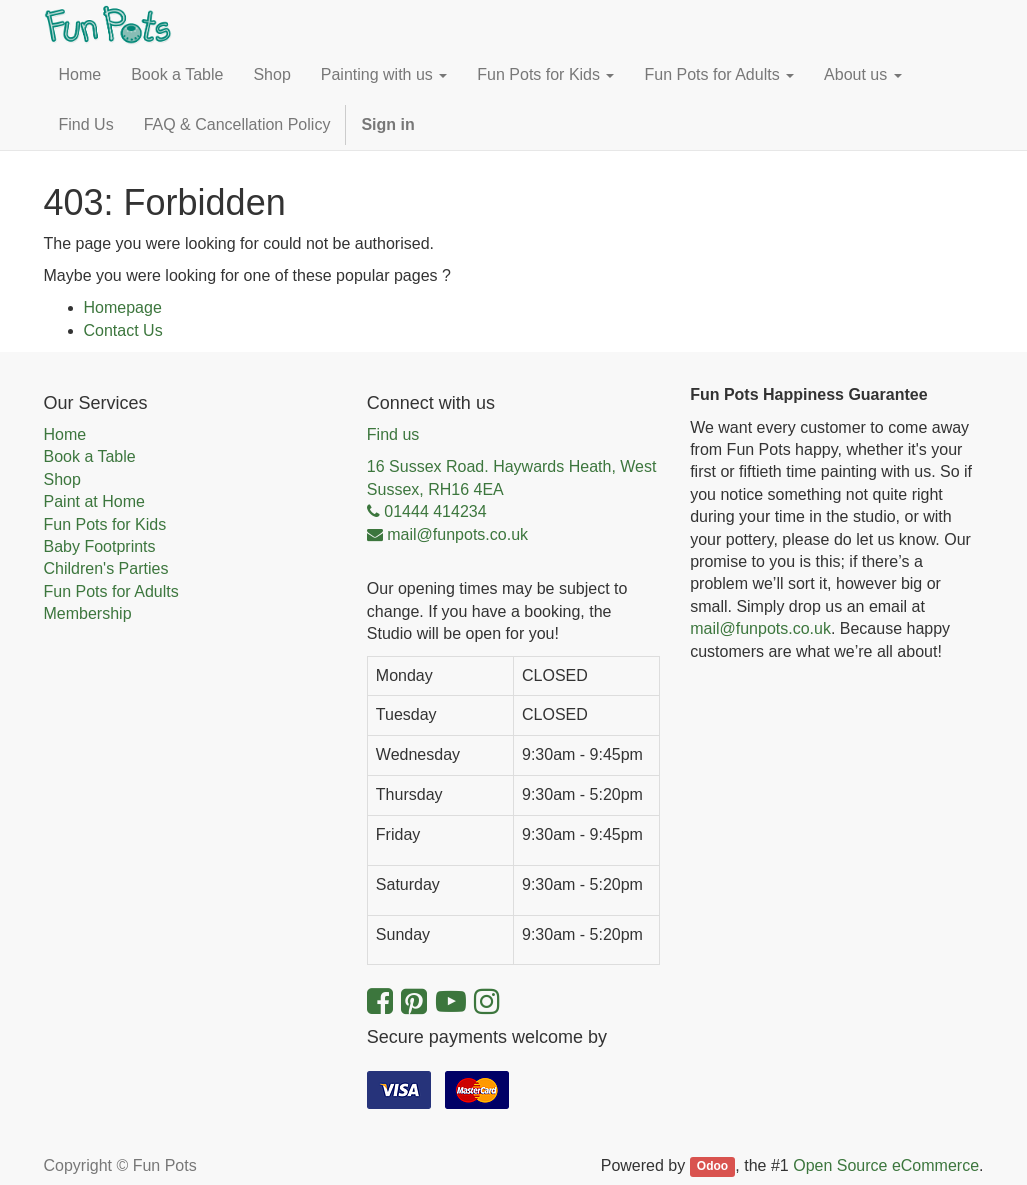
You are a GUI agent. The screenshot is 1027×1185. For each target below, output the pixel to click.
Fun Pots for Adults (111, 591)
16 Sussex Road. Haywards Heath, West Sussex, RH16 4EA (512, 477)
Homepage (123, 307)
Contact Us (123, 330)
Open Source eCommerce (886, 1165)
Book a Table (90, 456)
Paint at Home (94, 501)
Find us (393, 434)
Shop (62, 479)
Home (65, 434)
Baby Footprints (100, 546)
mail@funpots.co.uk (760, 628)
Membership (88, 613)
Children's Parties (106, 568)
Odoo (712, 1167)
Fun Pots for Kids (105, 524)
